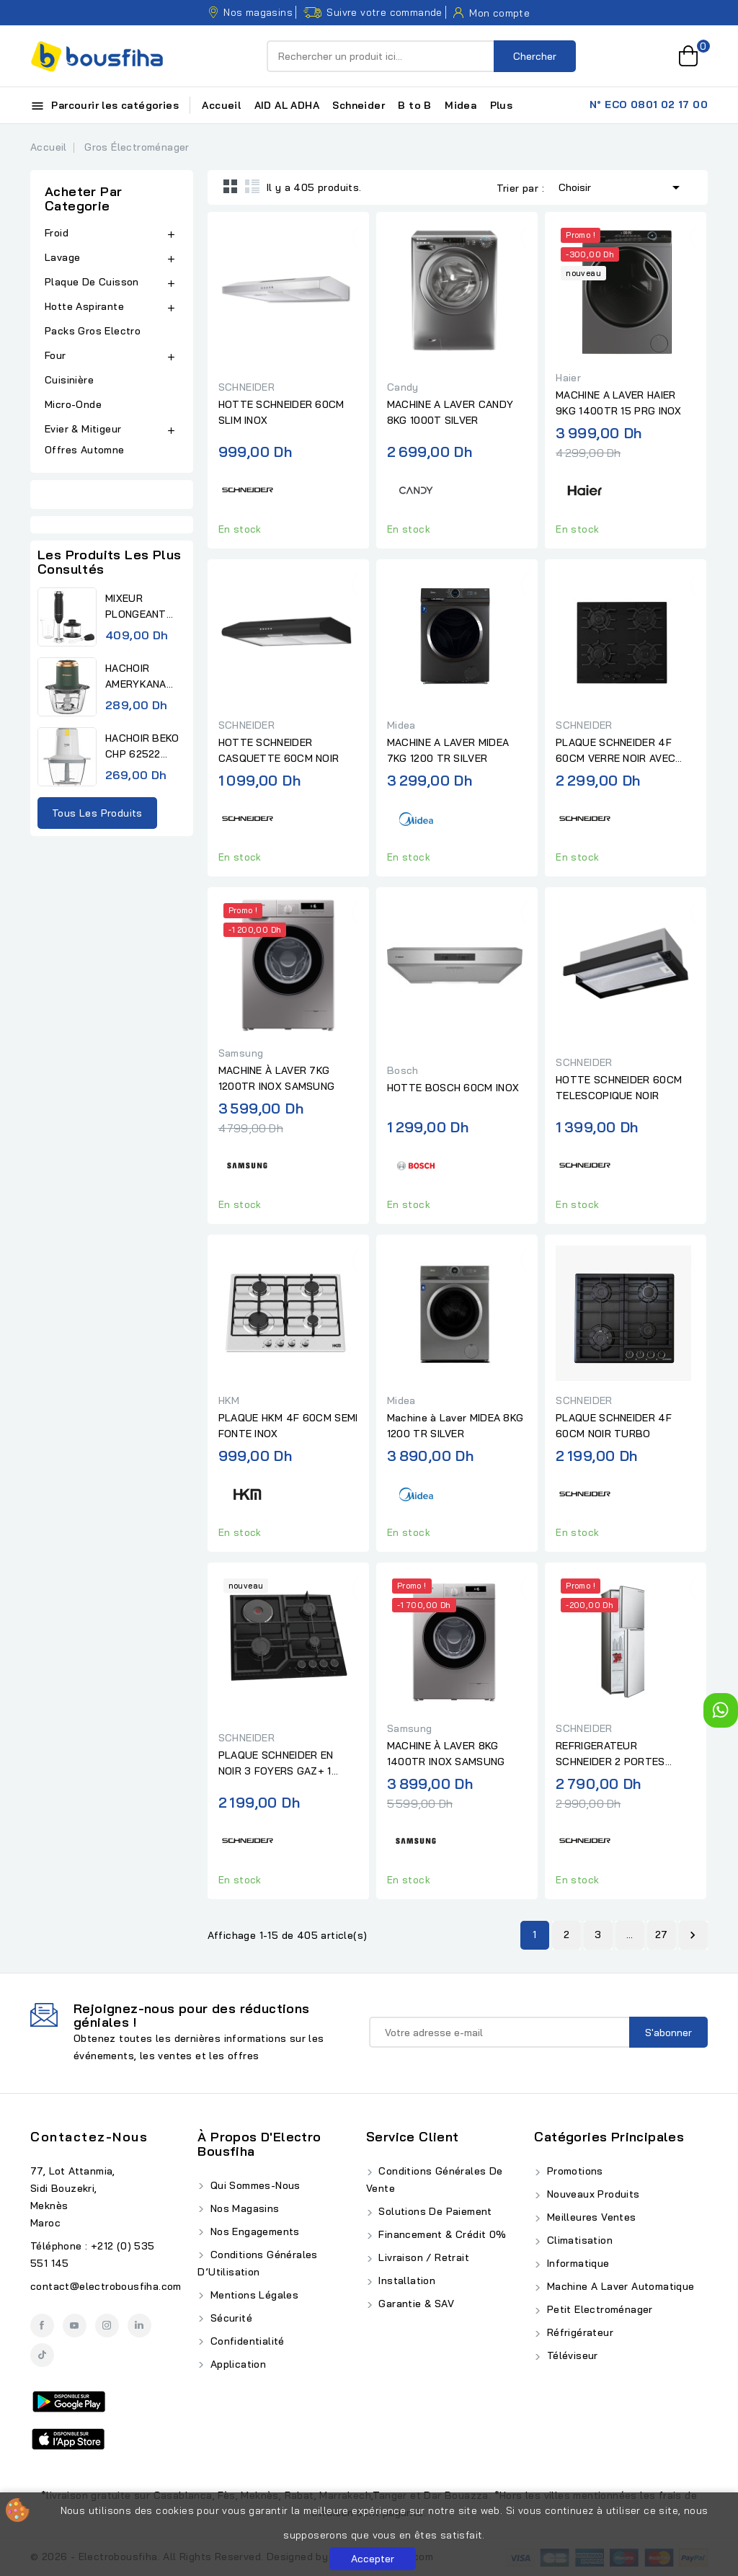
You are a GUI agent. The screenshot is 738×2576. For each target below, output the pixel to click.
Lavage (62, 257)
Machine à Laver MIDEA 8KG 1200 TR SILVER (455, 1425)
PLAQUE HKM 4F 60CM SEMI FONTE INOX (288, 1425)
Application (236, 2364)
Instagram (107, 2325)
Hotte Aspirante (84, 306)
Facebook (42, 2325)
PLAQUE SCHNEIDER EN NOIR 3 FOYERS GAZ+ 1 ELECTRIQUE (276, 1764)
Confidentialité (245, 2341)
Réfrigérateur (578, 2332)
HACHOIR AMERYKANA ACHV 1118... (135, 677)
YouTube (74, 2325)
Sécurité (229, 2317)
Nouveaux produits (591, 2194)
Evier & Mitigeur (83, 428)
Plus (501, 105)
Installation (405, 2280)
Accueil (221, 105)
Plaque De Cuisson (92, 281)
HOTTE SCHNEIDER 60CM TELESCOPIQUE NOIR (619, 1087)
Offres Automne (85, 449)
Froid (56, 232)
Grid (230, 186)
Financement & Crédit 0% (441, 2234)
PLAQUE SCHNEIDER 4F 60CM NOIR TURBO (614, 1425)
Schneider (358, 105)
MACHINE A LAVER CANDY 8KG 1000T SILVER (450, 412)
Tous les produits (97, 813)
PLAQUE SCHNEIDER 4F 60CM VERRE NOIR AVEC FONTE (615, 751)
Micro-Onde (73, 404)
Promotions (573, 2170)
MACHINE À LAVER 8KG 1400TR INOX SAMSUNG (446, 1753)
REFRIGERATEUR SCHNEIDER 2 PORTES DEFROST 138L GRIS (610, 1754)
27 (661, 1934)
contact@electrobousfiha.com (106, 2286)
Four (55, 355)
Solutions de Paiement (433, 2211)
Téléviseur (570, 2355)
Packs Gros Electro (93, 330)
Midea (460, 105)
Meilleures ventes (589, 2217)
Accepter (372, 2558)
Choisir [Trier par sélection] (622, 186)
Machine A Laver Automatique (618, 2286)
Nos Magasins (243, 2208)
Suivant (692, 1935)
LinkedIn (139, 2325)
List (252, 186)
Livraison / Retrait (422, 2257)
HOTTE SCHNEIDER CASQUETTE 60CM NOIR (278, 750)
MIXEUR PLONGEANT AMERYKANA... (139, 607)
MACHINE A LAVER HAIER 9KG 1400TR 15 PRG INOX (619, 402)
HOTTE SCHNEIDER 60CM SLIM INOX (281, 412)
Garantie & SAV (414, 2303)
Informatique (576, 2263)
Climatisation (578, 2240)
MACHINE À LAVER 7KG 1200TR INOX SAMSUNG (276, 1078)
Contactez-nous (89, 2136)
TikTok (42, 2355)
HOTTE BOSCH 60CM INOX (453, 1087)
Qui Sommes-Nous (253, 2185)
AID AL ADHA (286, 105)
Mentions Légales (252, 2294)
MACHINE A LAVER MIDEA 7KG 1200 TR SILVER (448, 750)
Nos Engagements (253, 2231)
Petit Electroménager (597, 2309)
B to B (414, 105)
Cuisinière (69, 379)
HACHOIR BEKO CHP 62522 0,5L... (142, 747)
